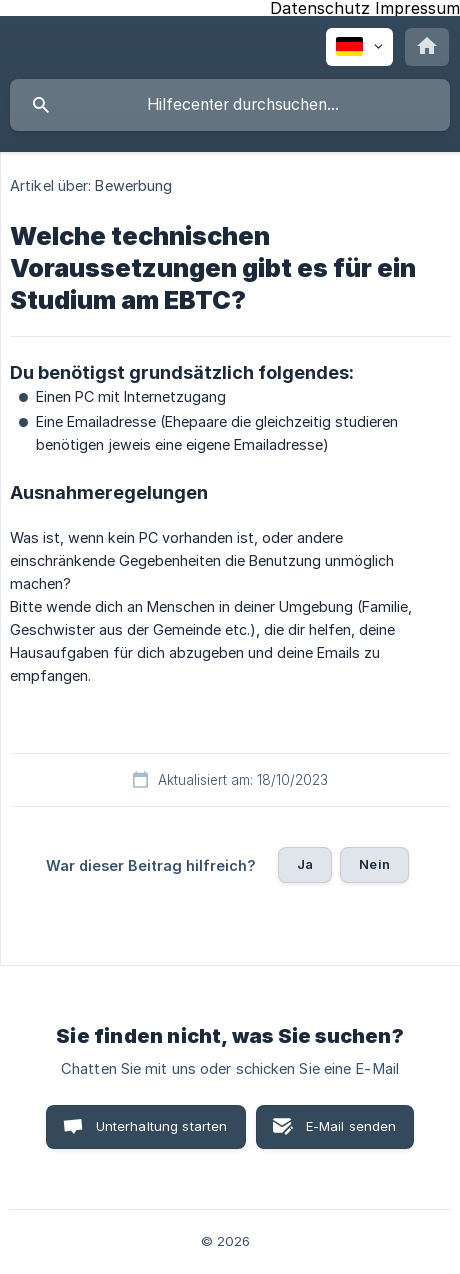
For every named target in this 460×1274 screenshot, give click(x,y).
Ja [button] (305, 864)
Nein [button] (374, 864)
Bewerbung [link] (133, 185)
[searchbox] (230, 105)
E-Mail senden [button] (351, 1126)
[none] (359, 47)
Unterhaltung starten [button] (162, 1126)
